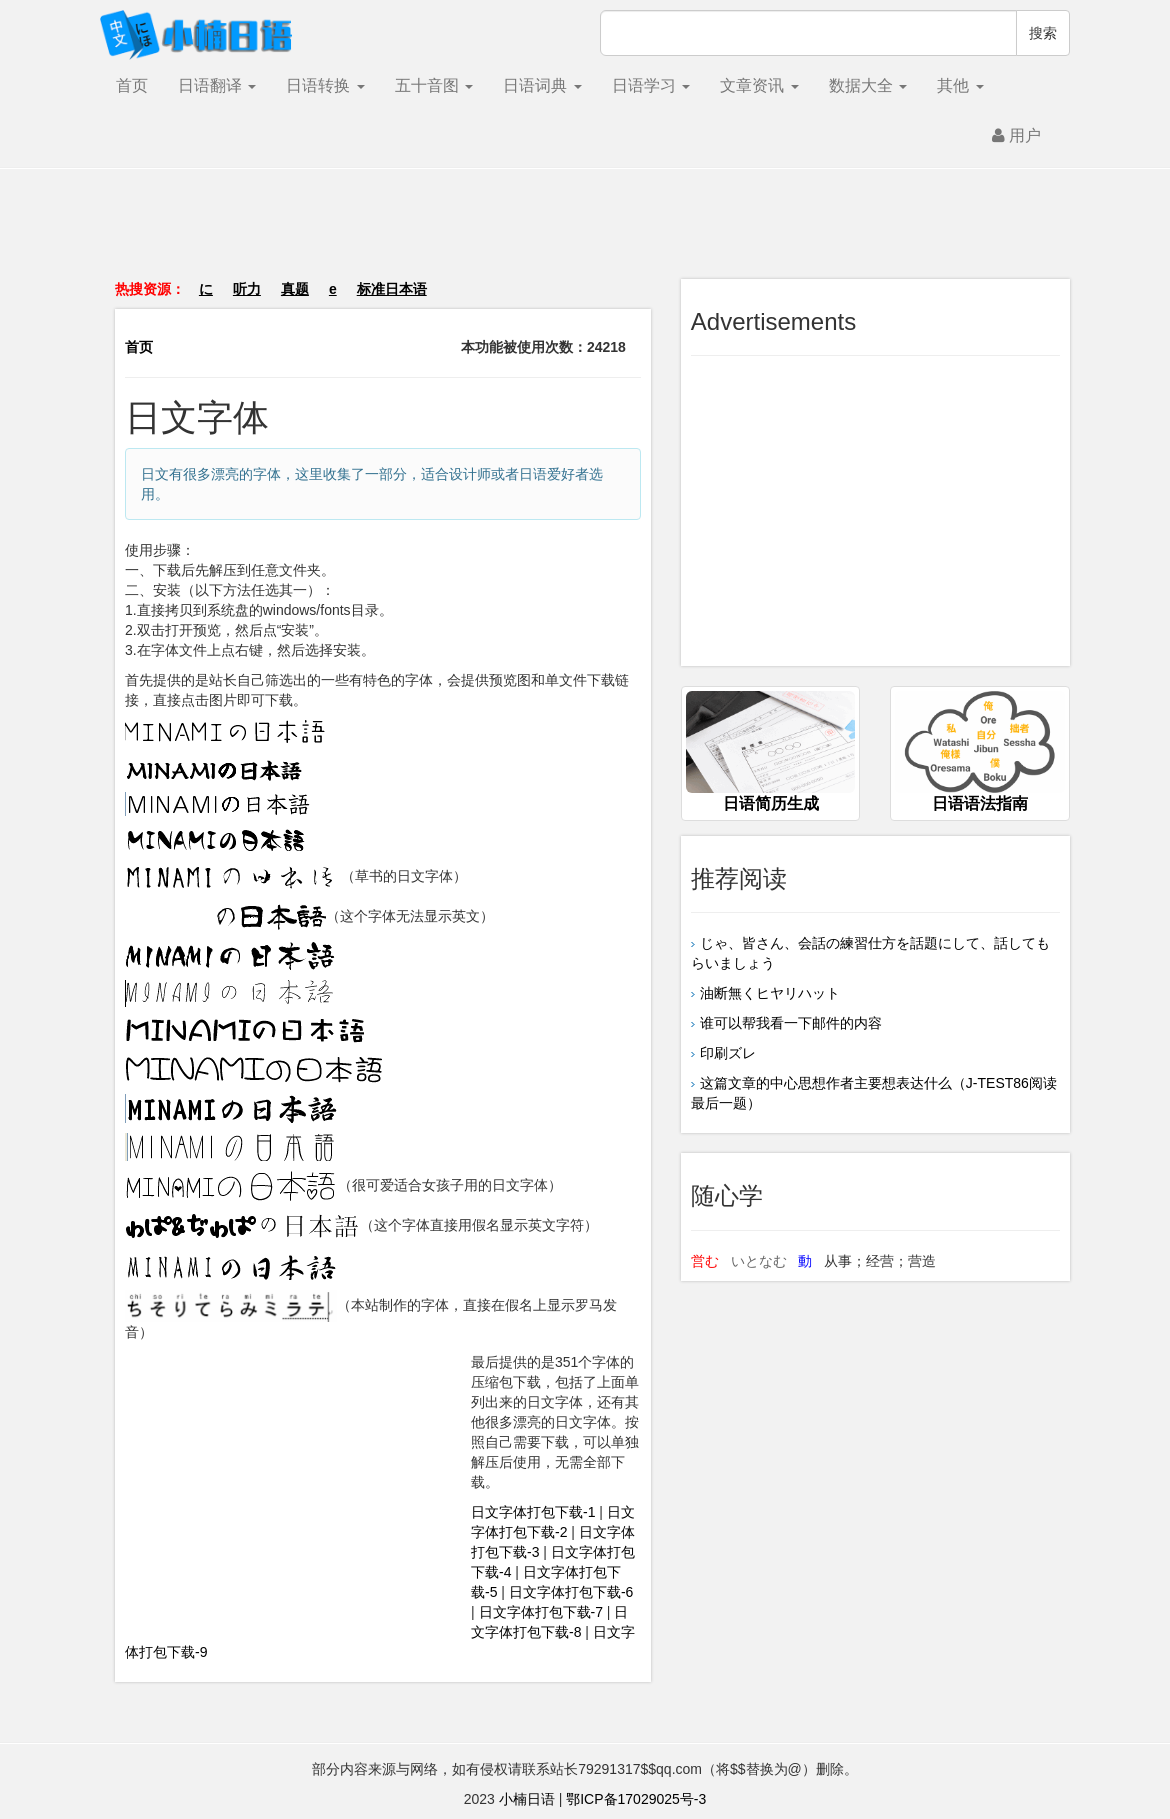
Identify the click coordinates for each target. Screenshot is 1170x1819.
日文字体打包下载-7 (541, 1612)
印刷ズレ (728, 1053)
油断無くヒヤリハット (770, 993)
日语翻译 (217, 85)
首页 (132, 85)
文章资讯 (759, 85)
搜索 (1043, 33)
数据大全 (868, 85)
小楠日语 (527, 1799)
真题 (295, 289)
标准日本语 (392, 289)
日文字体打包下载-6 (571, 1592)
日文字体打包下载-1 (533, 1512)
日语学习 (651, 85)
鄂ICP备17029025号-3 (636, 1799)
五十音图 (434, 85)
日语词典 (542, 85)
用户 (1016, 135)
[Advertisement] (585, 234)
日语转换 (325, 85)
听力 (247, 289)
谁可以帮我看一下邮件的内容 (791, 1023)
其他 (960, 85)
